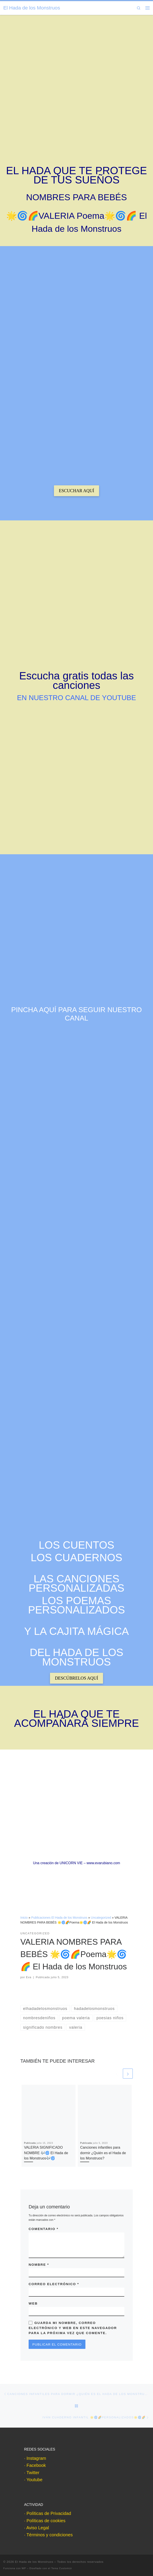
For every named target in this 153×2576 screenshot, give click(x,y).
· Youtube (33, 2479)
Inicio (24, 1917)
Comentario (43, 2229)
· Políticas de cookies (44, 2520)
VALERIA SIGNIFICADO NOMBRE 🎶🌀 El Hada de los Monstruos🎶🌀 (46, 2152)
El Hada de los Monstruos (34, 2561)
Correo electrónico (54, 2284)
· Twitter (31, 2472)
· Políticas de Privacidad (47, 2513)
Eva (28, 1977)
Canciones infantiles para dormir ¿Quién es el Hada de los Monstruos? (103, 2152)
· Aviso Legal (36, 2528)
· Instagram (35, 2458)
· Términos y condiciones (48, 2535)
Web (33, 2303)
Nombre (39, 2264)
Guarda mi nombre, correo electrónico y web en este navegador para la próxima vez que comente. (73, 2328)
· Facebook (35, 2465)
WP (24, 2568)
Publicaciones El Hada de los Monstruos (59, 1917)
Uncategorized (101, 1917)
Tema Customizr (61, 2568)
